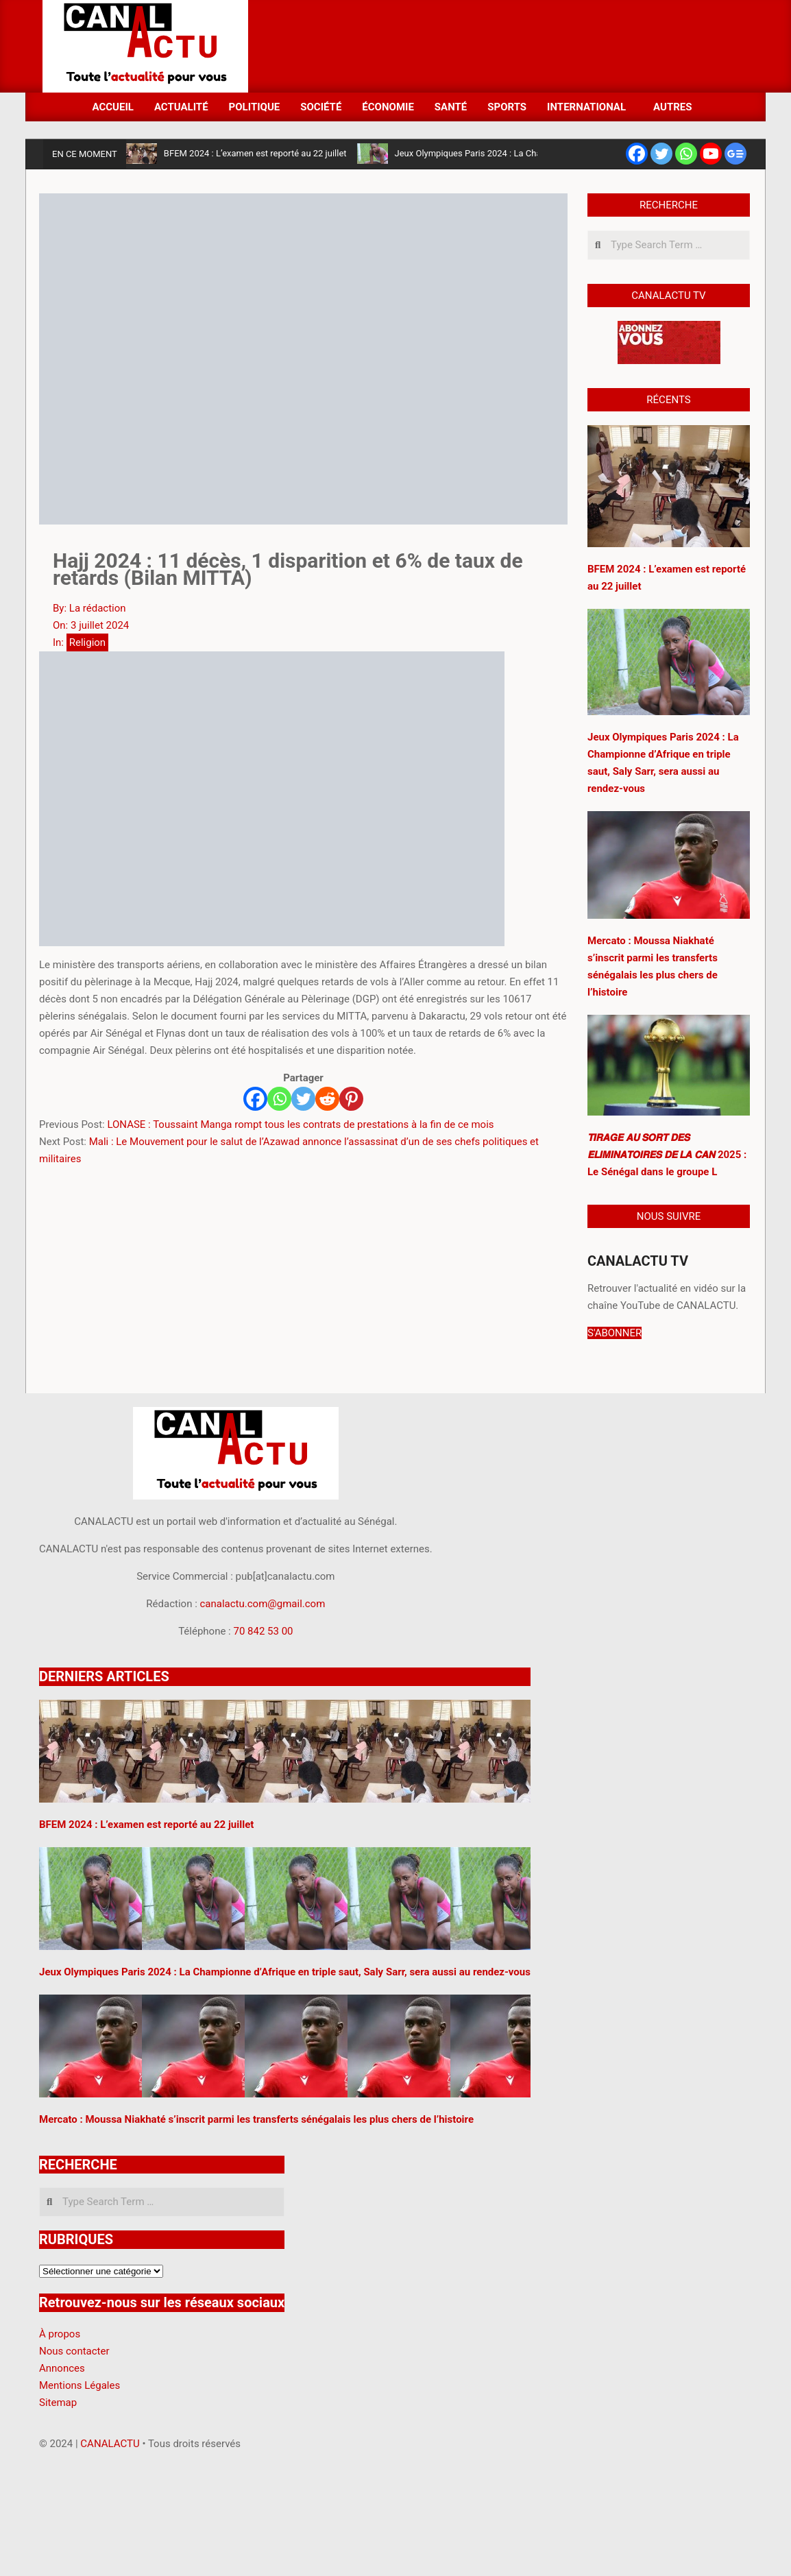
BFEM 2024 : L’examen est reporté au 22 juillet (255, 153)
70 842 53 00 (263, 1631)
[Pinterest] (351, 1099)
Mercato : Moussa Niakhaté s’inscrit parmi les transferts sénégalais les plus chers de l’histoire (256, 2119)
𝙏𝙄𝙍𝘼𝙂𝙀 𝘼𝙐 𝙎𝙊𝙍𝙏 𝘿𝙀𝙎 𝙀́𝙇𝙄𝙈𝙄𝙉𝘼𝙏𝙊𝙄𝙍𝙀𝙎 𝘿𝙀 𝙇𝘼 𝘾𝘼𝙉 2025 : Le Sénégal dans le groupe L (666, 1154)
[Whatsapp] (279, 1099)
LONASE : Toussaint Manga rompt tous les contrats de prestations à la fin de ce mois (300, 1124)
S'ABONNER (614, 1333)
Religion (87, 642)
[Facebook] (255, 1099)
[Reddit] (327, 1099)
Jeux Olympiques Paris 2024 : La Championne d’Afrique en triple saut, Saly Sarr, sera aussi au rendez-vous (285, 1972)
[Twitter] (303, 1099)
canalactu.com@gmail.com (263, 1604)
